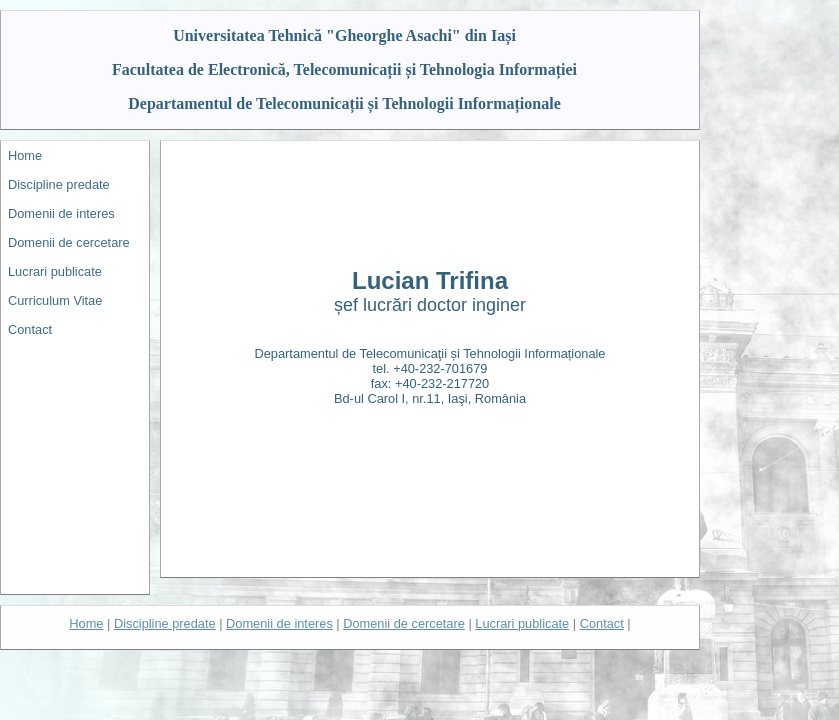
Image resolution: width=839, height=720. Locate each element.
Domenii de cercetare (69, 242)
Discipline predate (59, 184)
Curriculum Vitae (55, 300)
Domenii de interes (61, 213)
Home (25, 155)
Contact (30, 329)
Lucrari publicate (55, 271)
